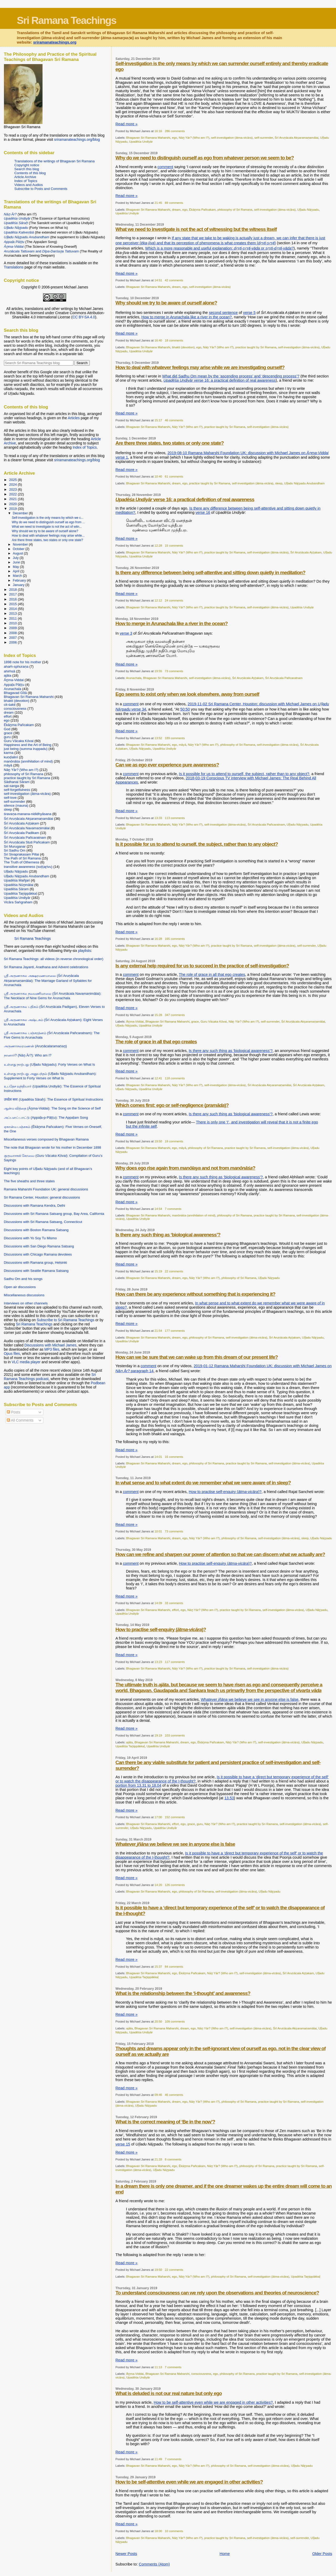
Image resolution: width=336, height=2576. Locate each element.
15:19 (158, 1271)
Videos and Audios (28, 185)
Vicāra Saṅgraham (18, 902)
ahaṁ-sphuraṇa (16, 666)
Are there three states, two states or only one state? (170, 443)
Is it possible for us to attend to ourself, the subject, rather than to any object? (244, 774)
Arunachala (133, 678)
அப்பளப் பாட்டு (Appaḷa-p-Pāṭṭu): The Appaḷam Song (46, 1117)
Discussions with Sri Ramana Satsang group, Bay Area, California (54, 1214)
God (7, 729)
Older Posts (322, 2554)
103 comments (175, 1735)
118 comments (175, 1078)
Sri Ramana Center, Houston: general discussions (42, 1197)
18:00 (158, 2531)
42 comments (174, 280)
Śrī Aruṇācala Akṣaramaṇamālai (296, 137)
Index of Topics (25, 181)
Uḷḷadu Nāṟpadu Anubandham (304, 483)
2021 (13, 499)
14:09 (158, 1603)
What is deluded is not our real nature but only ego (169, 2393)
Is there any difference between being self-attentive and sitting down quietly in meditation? (210, 572)
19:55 (158, 671)
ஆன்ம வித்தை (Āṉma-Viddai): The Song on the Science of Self (52, 1108)
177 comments (175, 1330)
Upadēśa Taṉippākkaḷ (130, 1746)
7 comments (173, 1208)
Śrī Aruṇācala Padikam (21, 833)
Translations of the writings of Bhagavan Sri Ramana (54, 161)
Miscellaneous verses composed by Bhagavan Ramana (46, 1139)
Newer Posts (126, 2554)
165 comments (175, 938)
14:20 (158, 1884)
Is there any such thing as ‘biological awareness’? (230, 1051)
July (16, 558)
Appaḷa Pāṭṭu (14, 685)
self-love (10, 798)
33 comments (174, 1603)
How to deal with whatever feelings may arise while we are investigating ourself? (200, 367)
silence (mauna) (16, 805)
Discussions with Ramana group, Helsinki (35, 1262)
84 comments (174, 1966)
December (21, 513)
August (18, 553)
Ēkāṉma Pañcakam (202, 209)
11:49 (158, 2459)
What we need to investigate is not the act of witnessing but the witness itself (196, 229)
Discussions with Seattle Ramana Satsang (36, 1271)
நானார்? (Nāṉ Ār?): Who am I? (27, 1055)
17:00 (158, 1817)
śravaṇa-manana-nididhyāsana (27, 814)
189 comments (175, 738)
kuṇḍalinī (11, 757)
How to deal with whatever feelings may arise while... (48, 535)
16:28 (158, 938)
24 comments (174, 600)
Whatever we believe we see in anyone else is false (249, 1699)
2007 (13, 638)
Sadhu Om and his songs (23, 1279)
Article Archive (25, 177)
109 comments (175, 2021)
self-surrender (263, 137)
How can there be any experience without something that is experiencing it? (195, 1294)
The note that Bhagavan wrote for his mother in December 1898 (52, 1147)
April (16, 571)
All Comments (20, 1420)
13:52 (158, 738)
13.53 (229, 1798)
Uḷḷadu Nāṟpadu (308, 209)
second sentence (223, 312)
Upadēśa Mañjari (17, 880)
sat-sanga (11, 786)
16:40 (158, 340)
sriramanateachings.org (54, 42)
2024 (13, 484)
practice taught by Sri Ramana (255, 347)
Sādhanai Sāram (17, 782)
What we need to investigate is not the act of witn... (47, 526)
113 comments (175, 818)
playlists (84, 950)
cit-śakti (9, 705)
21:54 (158, 1330)
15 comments (174, 545)
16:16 (158, 131)
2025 (13, 480)
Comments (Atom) (154, 2564)
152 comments (175, 1817)
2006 (13, 642)
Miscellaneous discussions (24, 1295)
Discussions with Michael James (50, 1345)
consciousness (201, 2373)
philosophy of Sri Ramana (234, 209)
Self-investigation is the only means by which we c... (47, 518)
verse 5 (249, 312)
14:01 (158, 1456)
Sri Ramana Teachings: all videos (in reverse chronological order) (53, 959)
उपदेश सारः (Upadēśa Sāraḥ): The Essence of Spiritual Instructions (53, 1099)
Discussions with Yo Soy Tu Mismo (30, 1238)
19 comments (174, 1141)
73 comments (174, 671)
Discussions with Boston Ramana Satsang (36, 1230)
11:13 (158, 2367)
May (16, 567)
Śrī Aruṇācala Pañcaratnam (284, 678)
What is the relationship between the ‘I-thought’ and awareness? (183, 1993)
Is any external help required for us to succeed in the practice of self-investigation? (202, 965)
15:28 (158, 1015)
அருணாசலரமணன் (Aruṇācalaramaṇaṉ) (35, 1046)
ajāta (129, 1742)
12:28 (158, 545)
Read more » (127, 124)
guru (200, 1824)
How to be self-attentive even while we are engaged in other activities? (213, 2402)
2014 (13, 609)
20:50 (158, 2021)
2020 (13, 504)
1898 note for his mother (22, 662)
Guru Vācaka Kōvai (214, 1021)
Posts (13, 1412)
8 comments (173, 2159)
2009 (13, 628)
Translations (14, 267)
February (20, 580)
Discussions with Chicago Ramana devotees (38, 1254)
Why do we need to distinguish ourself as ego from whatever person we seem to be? (205, 157)
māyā (182, 744)
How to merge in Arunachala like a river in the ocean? (186, 317)
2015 (13, 604)
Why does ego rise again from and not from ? (185, 1168)
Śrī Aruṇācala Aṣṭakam (306, 552)
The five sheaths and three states (29, 1181)
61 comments (174, 476)
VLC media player (26, 1362)
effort (175, 1609)
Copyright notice (26, 165)
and (41, 251)
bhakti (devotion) (183, 347)
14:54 (158, 1208)
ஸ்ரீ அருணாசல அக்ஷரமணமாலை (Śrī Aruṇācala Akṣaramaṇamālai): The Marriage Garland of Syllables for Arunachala (48, 980)
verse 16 (203, 512)
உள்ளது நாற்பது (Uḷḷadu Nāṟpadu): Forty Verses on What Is (49, 1064)
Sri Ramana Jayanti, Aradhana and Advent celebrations (46, 967)
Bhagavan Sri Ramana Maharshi (148, 137)
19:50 (158, 1141)
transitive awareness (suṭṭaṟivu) (28, 867)
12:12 (158, 600)
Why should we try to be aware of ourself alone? (166, 302)
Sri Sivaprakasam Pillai (21, 854)
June (17, 562)
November (21, 544)
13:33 (158, 818)
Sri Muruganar (15, 846)
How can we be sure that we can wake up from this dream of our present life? (197, 1357)
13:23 (158, 1661)
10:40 (158, 476)
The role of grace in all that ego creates (212, 974)
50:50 (185, 709)
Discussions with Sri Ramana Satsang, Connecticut (43, 1222)
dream (176, 209)
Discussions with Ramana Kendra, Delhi (34, 1205)
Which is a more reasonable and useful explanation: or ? (219, 248)
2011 (13, 618)
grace (195, 1021)
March (18, 576)
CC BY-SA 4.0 (83, 317)
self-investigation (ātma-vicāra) (232, 137)
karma (8, 753)
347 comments (175, 1015)
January (19, 585)
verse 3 (126, 633)
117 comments (175, 1661)
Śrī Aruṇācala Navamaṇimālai (27, 828)
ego (174, 137)
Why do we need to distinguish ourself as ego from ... (48, 522)
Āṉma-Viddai (135, 1021)
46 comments (174, 420)
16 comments (174, 1456)
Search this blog (26, 169)
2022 (13, 494)
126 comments (175, 1884)
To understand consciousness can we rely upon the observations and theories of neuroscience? (217, 2292)
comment (165, 167)
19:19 (158, 1735)
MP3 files (51, 1349)
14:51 (158, 280)
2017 (13, 594)
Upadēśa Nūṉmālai (18, 885)
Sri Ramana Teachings (66, 20)
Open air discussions (20, 1287)
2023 (13, 489)
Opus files (12, 1353)
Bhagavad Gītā (15, 693)
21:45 (158, 202)
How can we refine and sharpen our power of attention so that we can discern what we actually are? (220, 1554)
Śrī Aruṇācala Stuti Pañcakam (27, 842)
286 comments (175, 131)
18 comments (174, 340)
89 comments (174, 202)
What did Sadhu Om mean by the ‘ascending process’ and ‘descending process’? (231, 376)
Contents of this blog (30, 173)
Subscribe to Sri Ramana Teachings (65, 1320)
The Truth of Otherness (21, 862)
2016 (13, 599)
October (19, 549)
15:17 (158, 420)
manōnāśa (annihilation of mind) (193, 1215)
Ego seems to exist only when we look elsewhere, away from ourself (187, 694)
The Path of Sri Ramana (22, 858)
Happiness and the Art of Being (27, 745)
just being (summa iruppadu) (26, 749)
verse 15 (123, 2144)
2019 (13, 509)
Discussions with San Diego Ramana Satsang (39, 1246)
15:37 (158, 1966)
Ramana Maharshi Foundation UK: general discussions (46, 1189)
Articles (74, 418)
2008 (13, 633)
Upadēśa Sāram (16, 889)
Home (224, 2554)
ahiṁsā (9, 671)
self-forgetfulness (17, 790)
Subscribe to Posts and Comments (40, 189)
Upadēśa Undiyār (141, 141)
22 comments (174, 1271)
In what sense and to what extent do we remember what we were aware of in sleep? (203, 1482)
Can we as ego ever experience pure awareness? (167, 765)
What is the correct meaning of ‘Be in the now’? (165, 2121)
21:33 (158, 2159)
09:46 (158, 2094)
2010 (13, 623)
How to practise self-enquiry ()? (225, 1492)
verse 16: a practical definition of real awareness (220, 380)
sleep (278, 483)
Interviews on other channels (26, 1303)
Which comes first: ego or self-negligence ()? (172, 1105)
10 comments (174, 2531)
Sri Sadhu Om (14, 850)
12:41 (158, 1078)
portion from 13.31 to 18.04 (138, 1785)
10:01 (158, 1531)
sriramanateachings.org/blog (77, 139)
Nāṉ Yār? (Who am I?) (194, 137)
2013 (13, 613)
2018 (13, 590)
